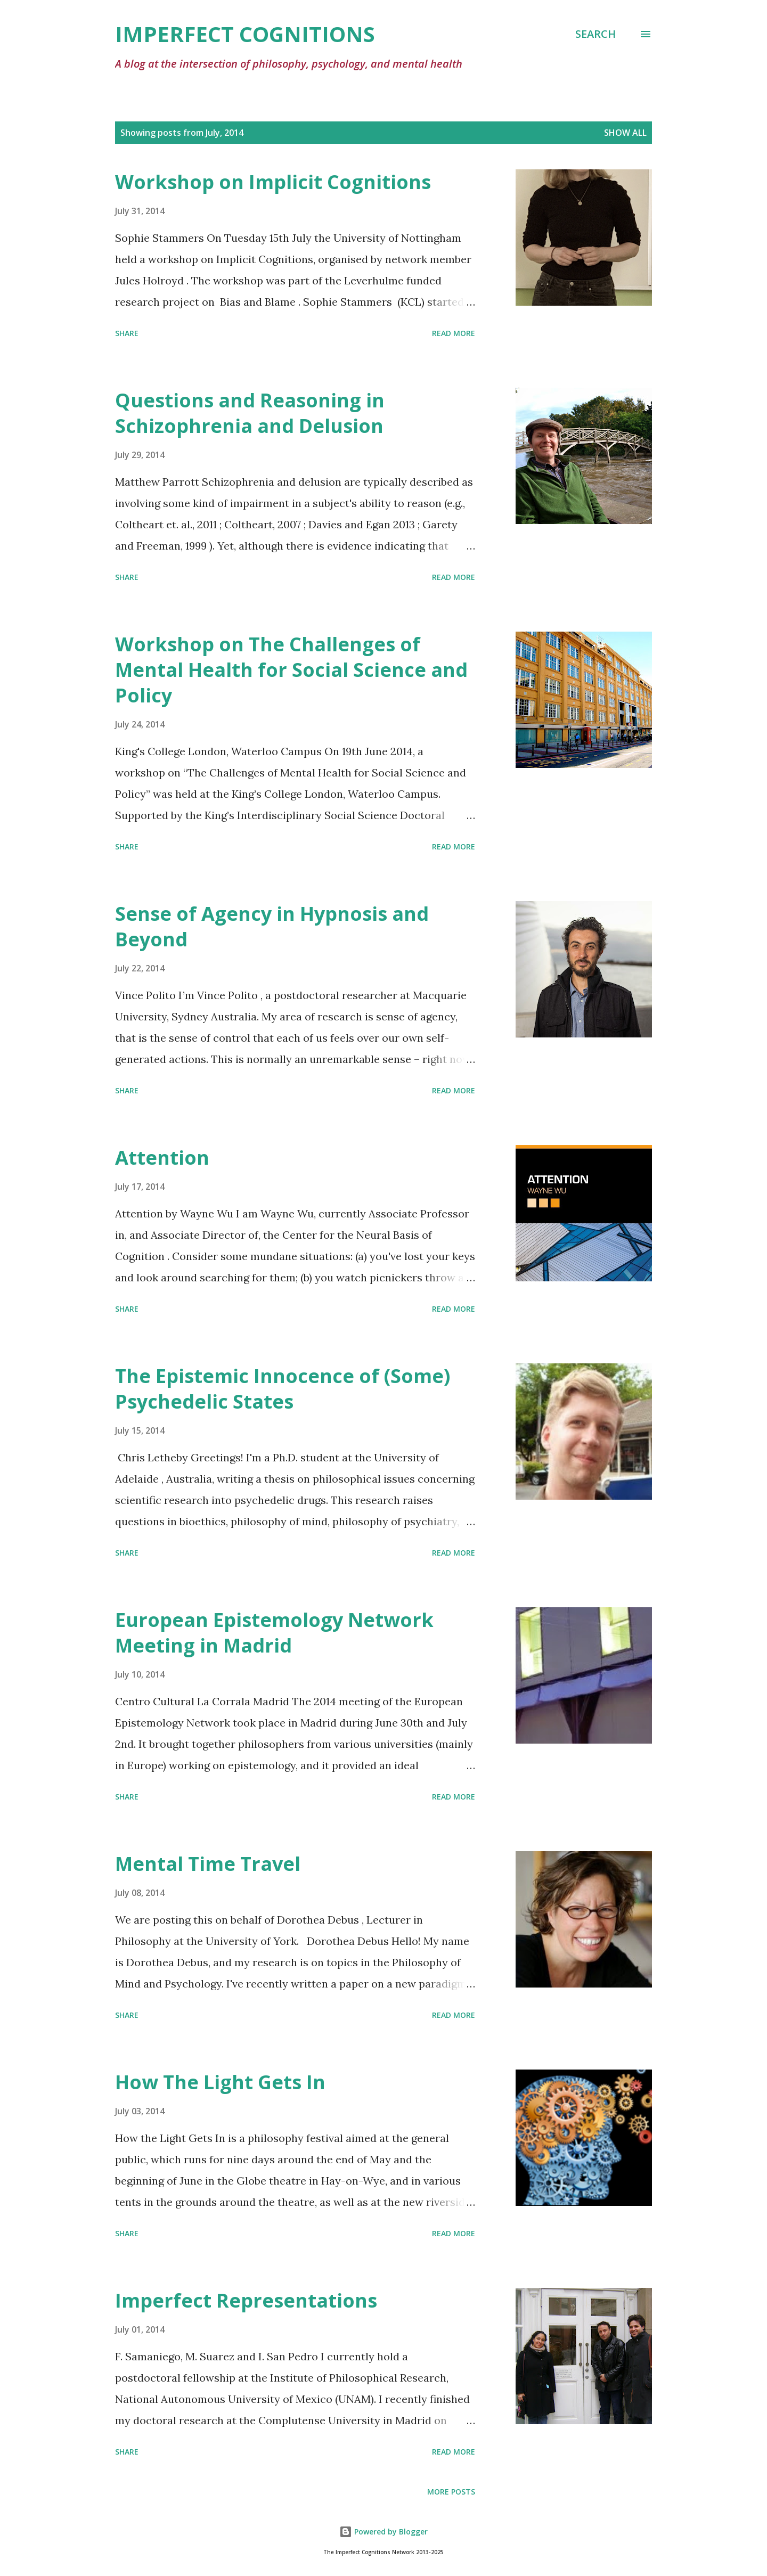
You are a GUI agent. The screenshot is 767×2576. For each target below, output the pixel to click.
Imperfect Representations (246, 2300)
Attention (162, 1157)
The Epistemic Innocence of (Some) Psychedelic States (282, 1388)
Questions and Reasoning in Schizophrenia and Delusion (250, 413)
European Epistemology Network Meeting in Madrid (274, 1632)
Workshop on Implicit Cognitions (273, 182)
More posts (451, 2492)
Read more (453, 333)
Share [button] (126, 333)
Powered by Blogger (383, 2531)
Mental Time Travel (207, 1864)
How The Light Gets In (220, 2082)
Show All (625, 132)
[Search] (595, 34)
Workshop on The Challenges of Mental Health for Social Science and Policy (291, 669)
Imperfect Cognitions (245, 33)
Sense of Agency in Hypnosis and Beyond (272, 926)
